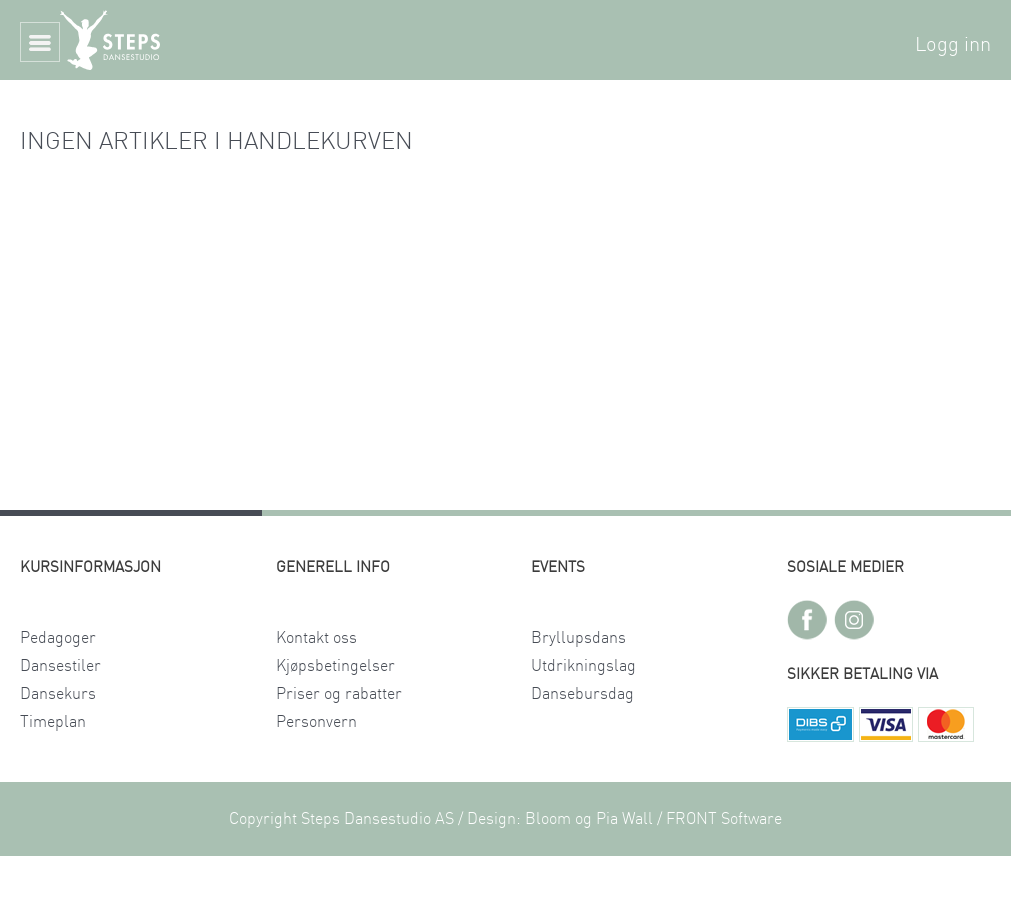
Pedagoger (58, 638)
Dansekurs (58, 694)
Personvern (316, 722)
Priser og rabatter (339, 694)
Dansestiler (60, 666)
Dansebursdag (582, 694)
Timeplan (53, 722)
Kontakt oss (316, 638)
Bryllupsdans (578, 638)
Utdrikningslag (583, 666)
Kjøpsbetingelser (335, 666)
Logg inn (953, 45)
